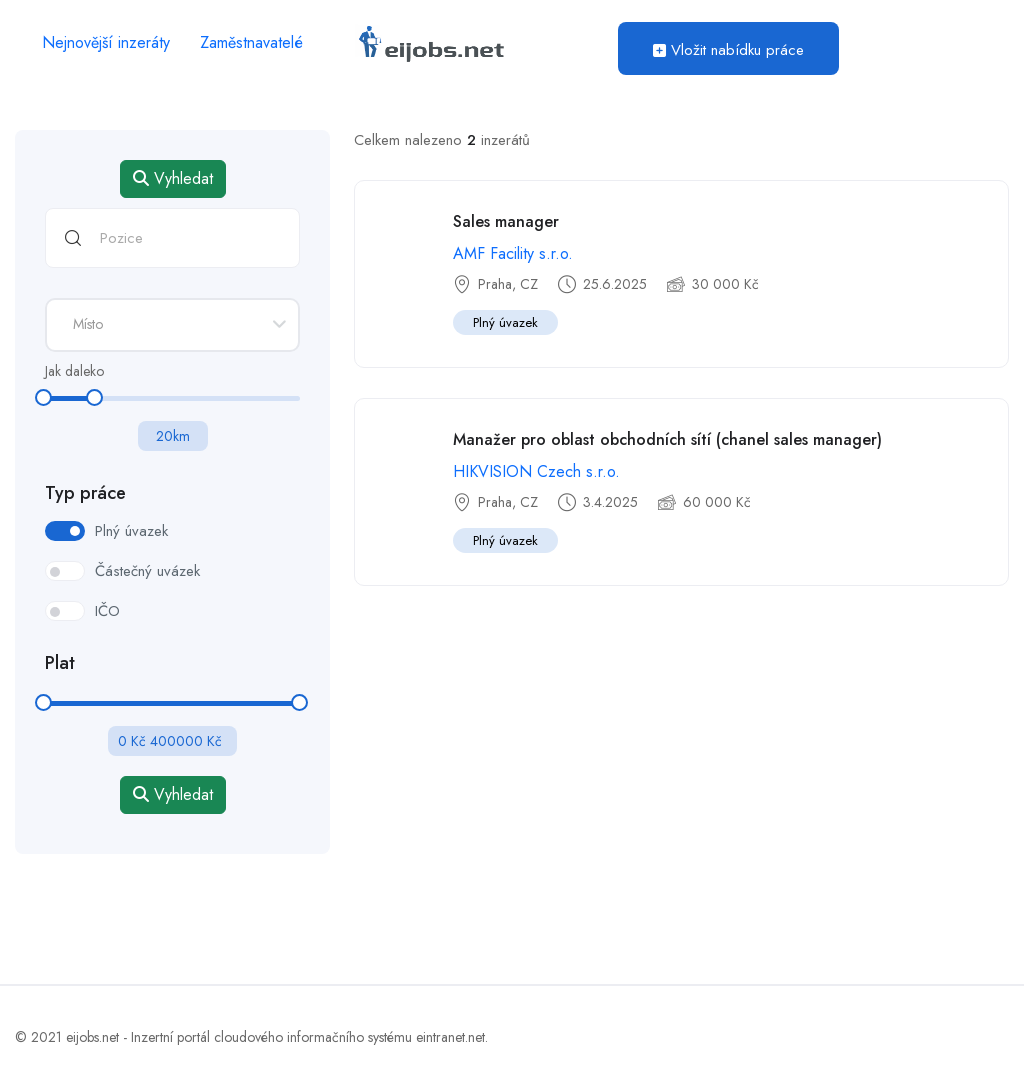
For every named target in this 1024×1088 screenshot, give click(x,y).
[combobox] (172, 325)
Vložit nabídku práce (728, 50)
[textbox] (172, 324)
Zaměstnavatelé (251, 42)
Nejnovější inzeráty (106, 42)
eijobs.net (92, 1037)
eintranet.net (450, 1037)
